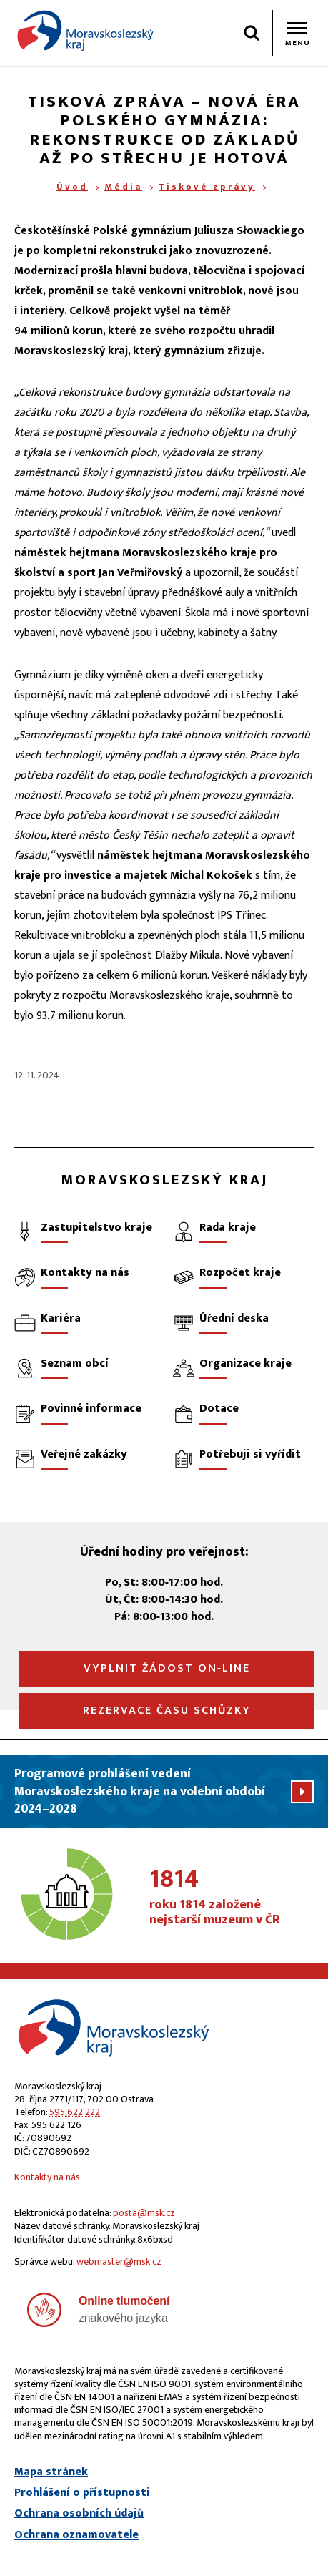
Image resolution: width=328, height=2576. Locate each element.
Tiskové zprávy (207, 187)
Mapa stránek (51, 2472)
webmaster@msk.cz (118, 2261)
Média (123, 187)
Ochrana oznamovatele (76, 2535)
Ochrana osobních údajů (79, 2513)
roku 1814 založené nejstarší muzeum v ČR (231, 1898)
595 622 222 (74, 2112)
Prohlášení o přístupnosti (82, 2493)
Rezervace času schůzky (167, 1710)
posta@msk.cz (144, 2213)
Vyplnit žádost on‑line (167, 1668)
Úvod (72, 187)
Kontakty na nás (47, 2177)
